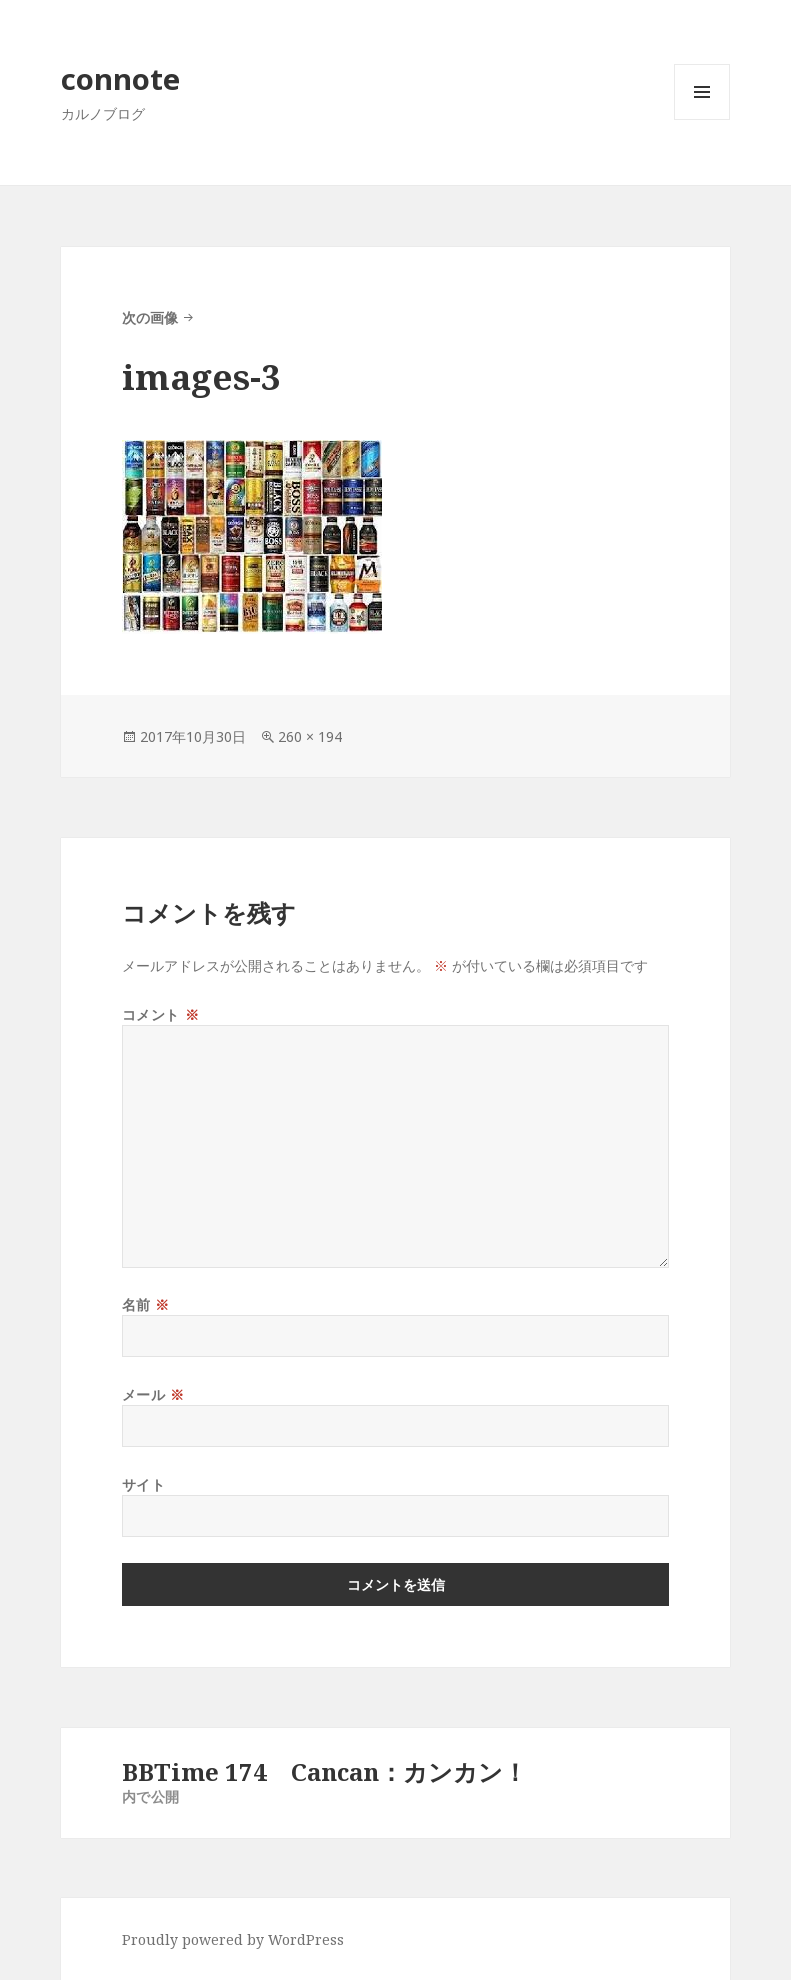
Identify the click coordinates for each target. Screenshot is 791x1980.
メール (153, 1394)
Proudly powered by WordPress (233, 1939)
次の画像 (150, 317)
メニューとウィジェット (702, 119)
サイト (144, 1484)
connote (120, 78)
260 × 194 (310, 736)
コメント (160, 1014)
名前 (146, 1304)
